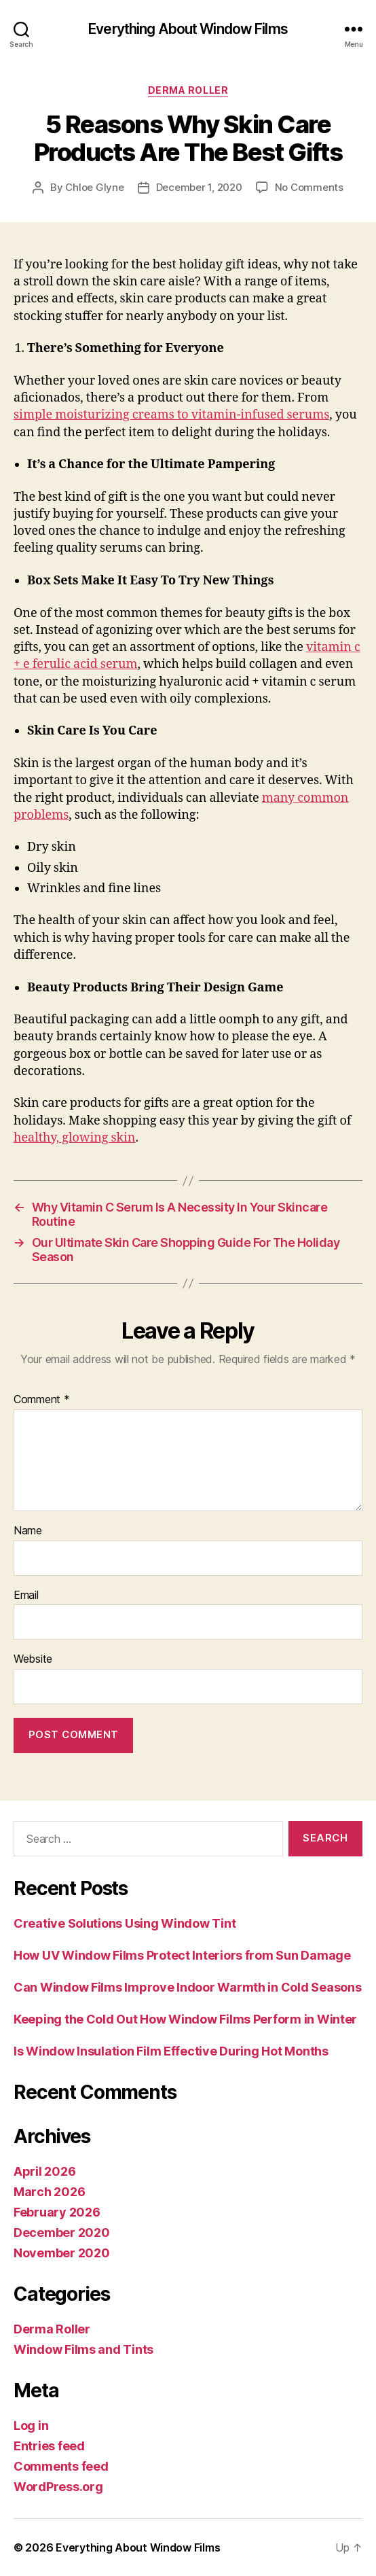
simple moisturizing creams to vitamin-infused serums (171, 415)
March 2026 (49, 2192)
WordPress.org (58, 2487)
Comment (42, 1400)
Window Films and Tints (83, 2349)
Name (28, 1531)
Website (33, 1659)
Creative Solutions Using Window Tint (125, 1923)
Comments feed (61, 2466)
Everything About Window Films (188, 29)
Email (26, 1595)
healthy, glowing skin (74, 1138)
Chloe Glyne (94, 187)
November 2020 (62, 2253)
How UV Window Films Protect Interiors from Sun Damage (182, 1955)
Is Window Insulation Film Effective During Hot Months (171, 2051)
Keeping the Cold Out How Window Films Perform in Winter (185, 2019)
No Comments (309, 187)
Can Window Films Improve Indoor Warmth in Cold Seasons (187, 1987)
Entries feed (49, 2446)
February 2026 (57, 2212)
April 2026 (44, 2171)
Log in (31, 2425)
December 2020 (62, 2232)
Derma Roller (188, 90)
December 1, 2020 (199, 187)
